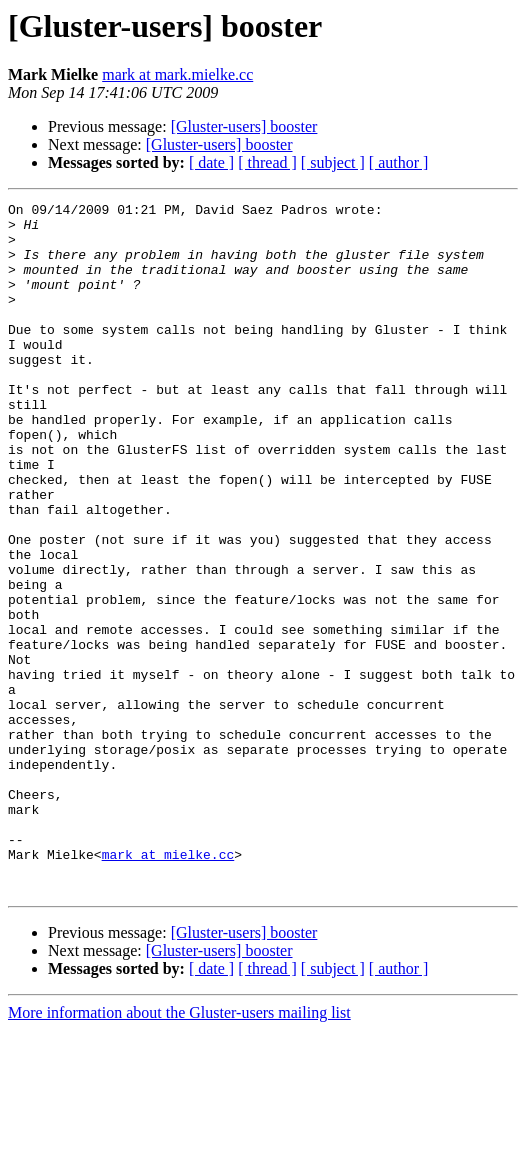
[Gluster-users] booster (244, 126)
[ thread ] (267, 162)
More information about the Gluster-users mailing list (179, 1150)
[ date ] (211, 162)
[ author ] (399, 162)
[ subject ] (333, 162)
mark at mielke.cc (168, 986)
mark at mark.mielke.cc (177, 74)
